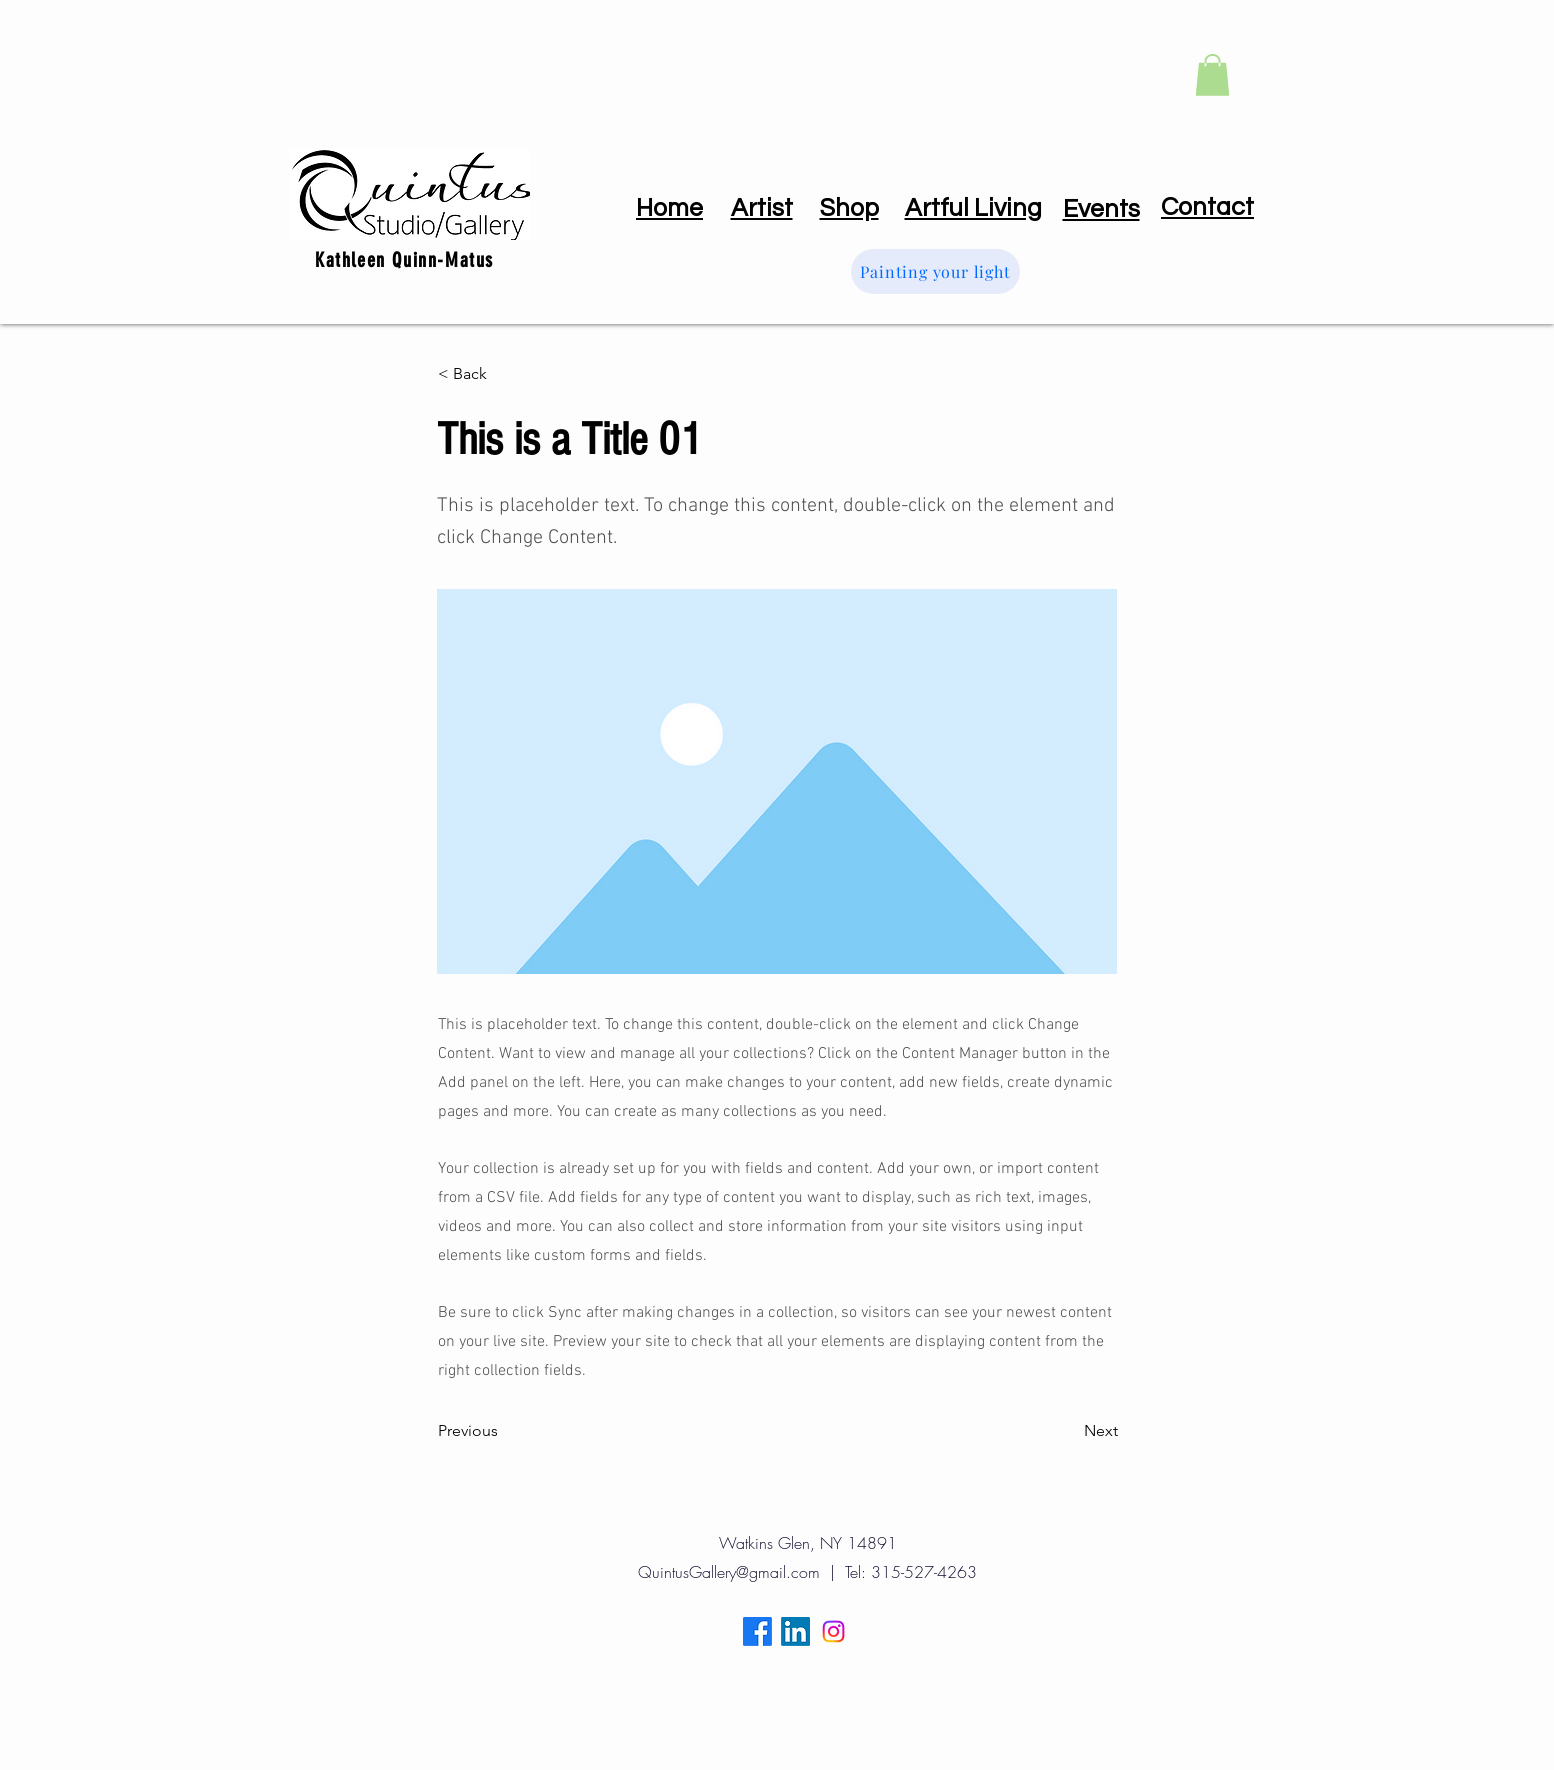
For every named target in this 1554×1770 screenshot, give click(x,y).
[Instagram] (833, 1631)
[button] (1212, 75)
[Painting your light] (935, 271)
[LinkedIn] (795, 1631)
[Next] (1068, 1432)
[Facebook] (757, 1631)
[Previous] (504, 1432)
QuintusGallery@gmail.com (729, 1572)
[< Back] (504, 374)
